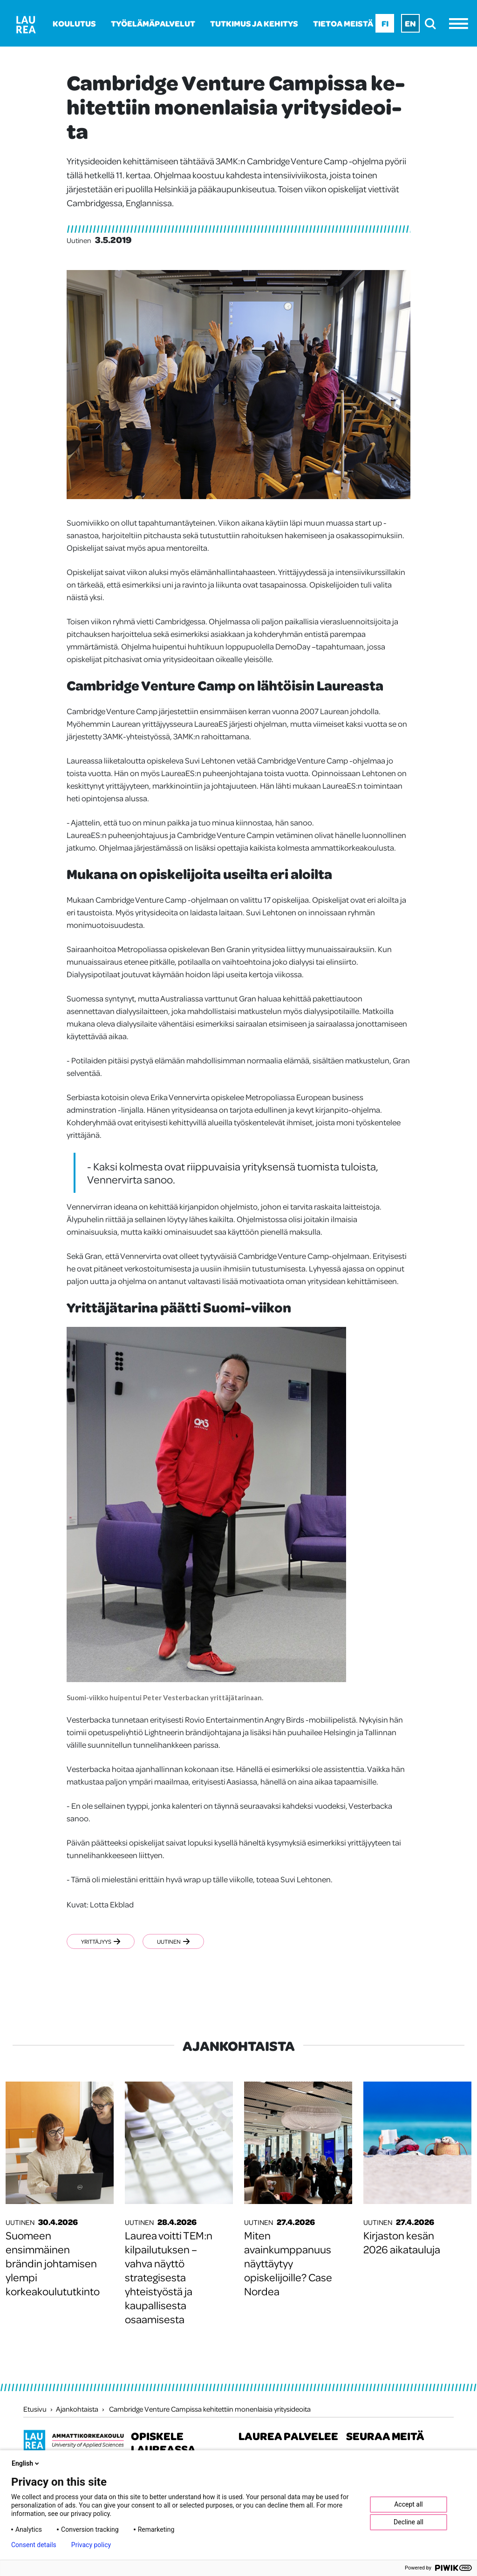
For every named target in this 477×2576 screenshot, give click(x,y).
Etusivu (35, 2409)
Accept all (408, 2504)
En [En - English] (410, 23)
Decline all (408, 2522)
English (26, 2463)
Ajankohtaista (77, 2409)
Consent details (33, 2545)
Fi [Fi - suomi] (385, 23)
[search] (432, 23)
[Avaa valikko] (461, 23)
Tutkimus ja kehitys (254, 23)
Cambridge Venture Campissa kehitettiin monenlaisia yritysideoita (210, 2409)
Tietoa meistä (343, 23)
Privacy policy (91, 2545)
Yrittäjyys (100, 1941)
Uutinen (173, 1941)
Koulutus (74, 23)
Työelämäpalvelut (153, 23)
